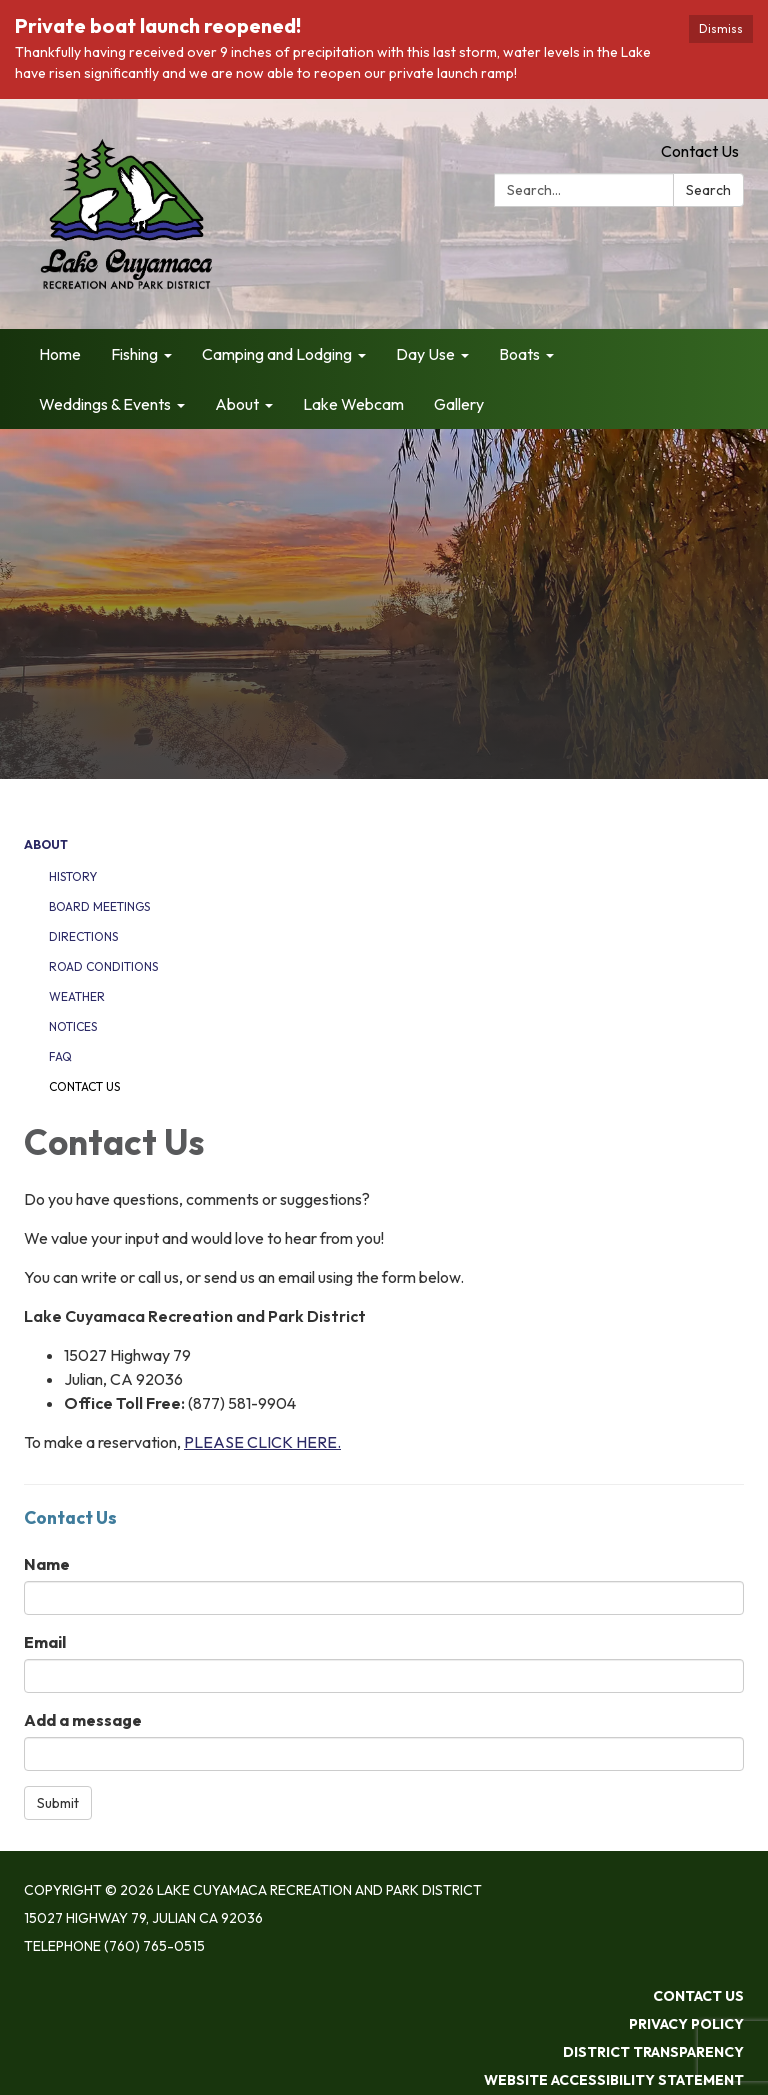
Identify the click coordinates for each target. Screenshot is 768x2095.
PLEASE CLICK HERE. (262, 1442)
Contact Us (700, 151)
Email (45, 1642)
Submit (58, 1803)
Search (708, 190)
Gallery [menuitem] (459, 404)
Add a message (83, 1720)
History (73, 876)
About (46, 844)
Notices (73, 1026)
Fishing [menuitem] (134, 354)
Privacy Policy (686, 2024)
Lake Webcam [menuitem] (353, 404)
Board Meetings (99, 906)
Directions (83, 936)
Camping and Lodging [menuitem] (277, 354)
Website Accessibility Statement (614, 2080)
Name (47, 1564)
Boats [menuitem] (519, 354)
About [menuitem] (237, 404)
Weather (77, 996)
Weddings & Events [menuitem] (105, 404)
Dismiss (721, 28)
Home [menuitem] (60, 354)
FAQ (60, 1056)
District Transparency (653, 2052)
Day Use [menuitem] (425, 354)
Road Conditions (103, 966)
